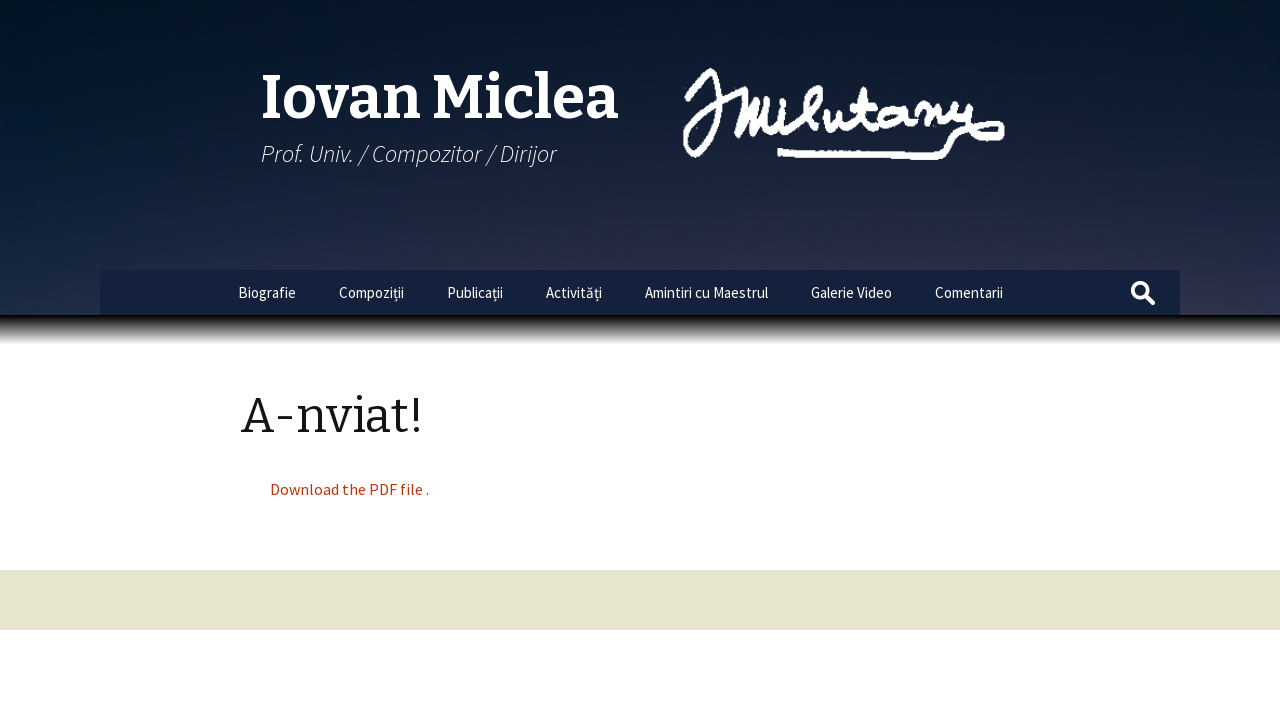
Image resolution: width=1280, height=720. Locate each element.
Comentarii (969, 292)
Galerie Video (851, 292)
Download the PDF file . (349, 489)
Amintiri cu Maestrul (706, 292)
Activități (574, 292)
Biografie (267, 292)
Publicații (475, 292)
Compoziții (371, 292)
